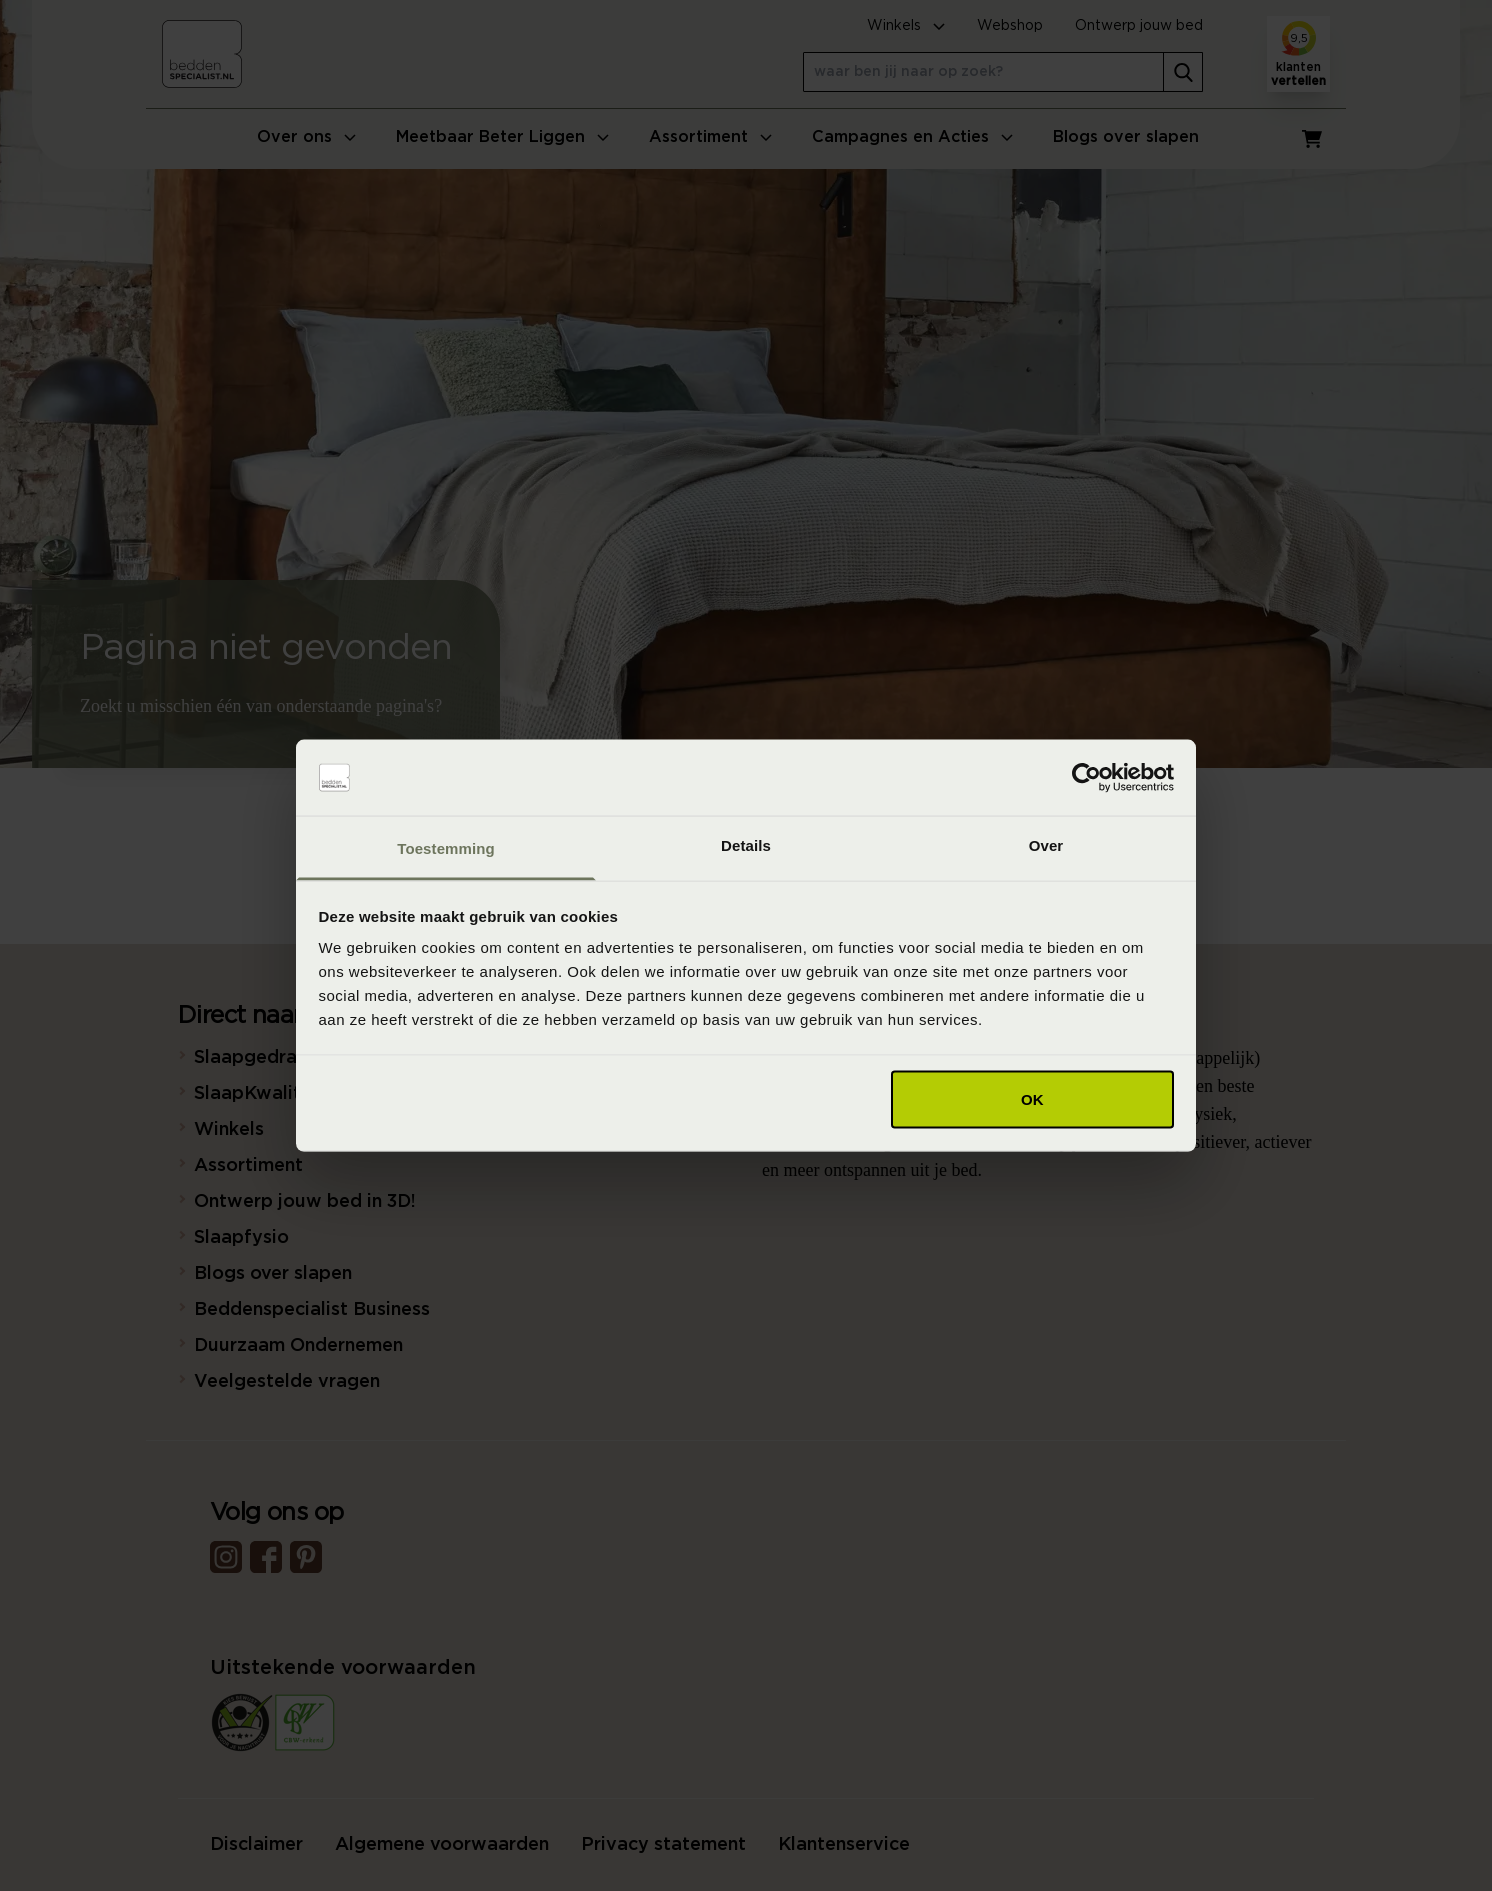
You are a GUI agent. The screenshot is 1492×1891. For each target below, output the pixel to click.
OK (1032, 1098)
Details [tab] (746, 845)
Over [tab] (1046, 845)
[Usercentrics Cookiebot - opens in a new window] (1086, 778)
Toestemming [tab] (446, 848)
